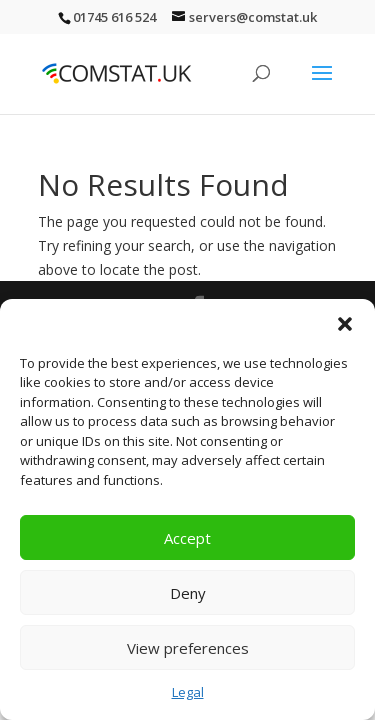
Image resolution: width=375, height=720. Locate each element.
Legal (188, 692)
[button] (345, 324)
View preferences (188, 648)
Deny (188, 593)
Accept (187, 538)
